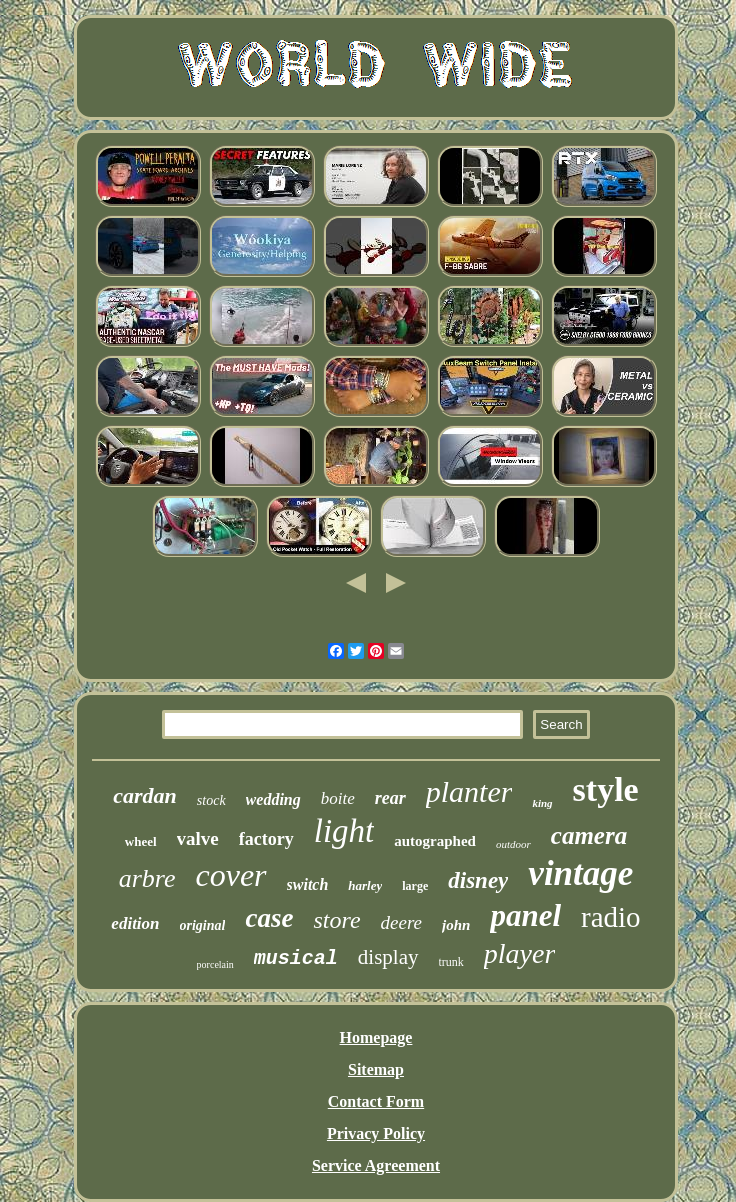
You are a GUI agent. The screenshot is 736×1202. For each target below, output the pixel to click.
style (606, 789)
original (203, 925)
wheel (141, 841)
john (456, 925)
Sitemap (376, 1069)
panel (525, 915)
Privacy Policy (376, 1133)
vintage (580, 873)
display (388, 957)
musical (296, 958)
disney (478, 880)
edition (135, 923)
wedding (273, 799)
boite (338, 798)
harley (365, 885)
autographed (435, 841)
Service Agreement (376, 1165)
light (344, 831)
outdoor (513, 844)
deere (402, 922)
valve (198, 838)
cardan (145, 795)
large (415, 886)
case (269, 918)
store (336, 920)
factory (266, 839)
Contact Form (376, 1101)
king (542, 803)
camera (589, 835)
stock (211, 800)
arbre (147, 878)
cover (230, 875)
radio (611, 917)
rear (390, 798)
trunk (451, 962)
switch (308, 884)
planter (469, 791)
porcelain (215, 964)
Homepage (376, 1037)
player (520, 953)
